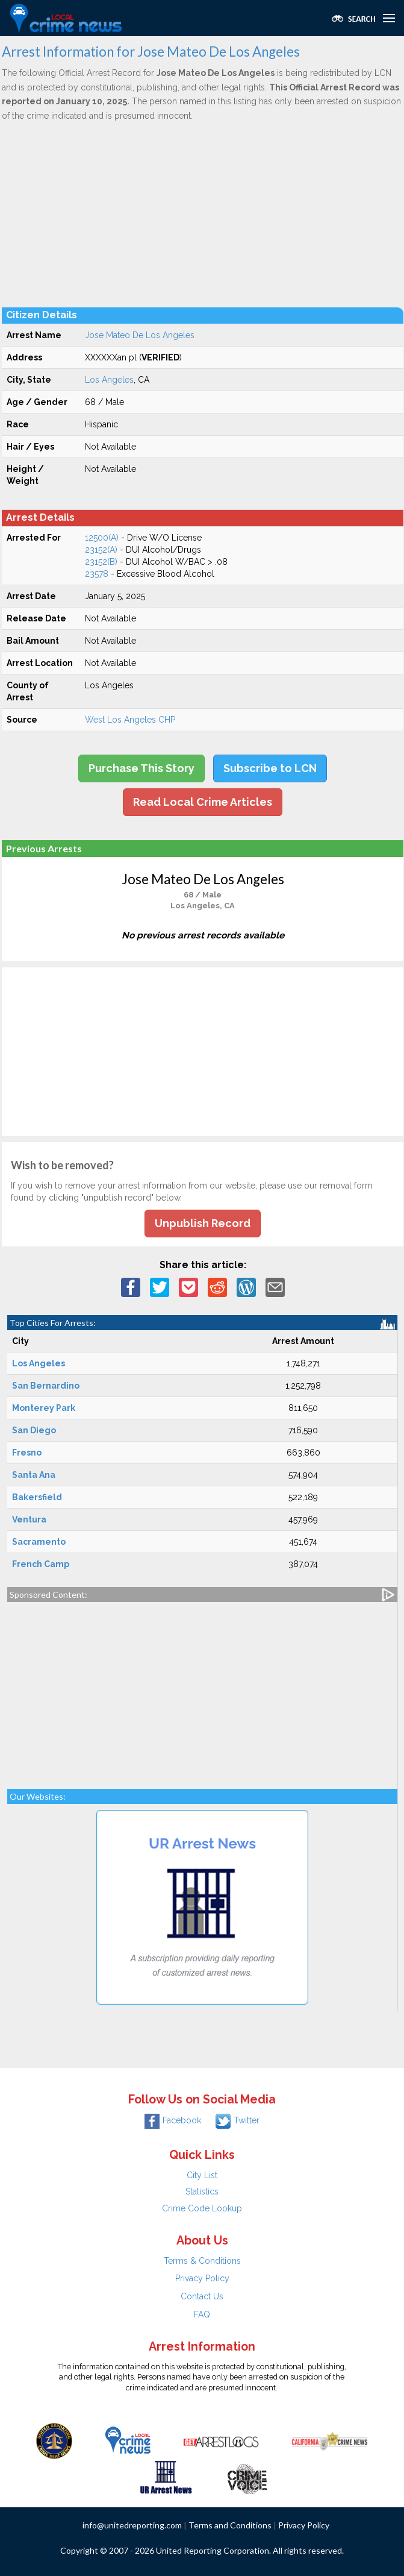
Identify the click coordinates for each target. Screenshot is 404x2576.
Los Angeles (109, 380)
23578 (96, 574)
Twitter (237, 2120)
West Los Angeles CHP (130, 719)
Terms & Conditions (202, 2261)
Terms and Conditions (230, 2525)
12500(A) (102, 537)
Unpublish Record (202, 1223)
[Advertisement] (202, 214)
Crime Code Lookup (202, 2208)
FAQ (202, 2314)
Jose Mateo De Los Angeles (139, 335)
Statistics (202, 2191)
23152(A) (101, 549)
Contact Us (202, 2296)
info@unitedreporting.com (132, 2525)
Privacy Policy (202, 2278)
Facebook (173, 2120)
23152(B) (101, 562)
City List (202, 2175)
